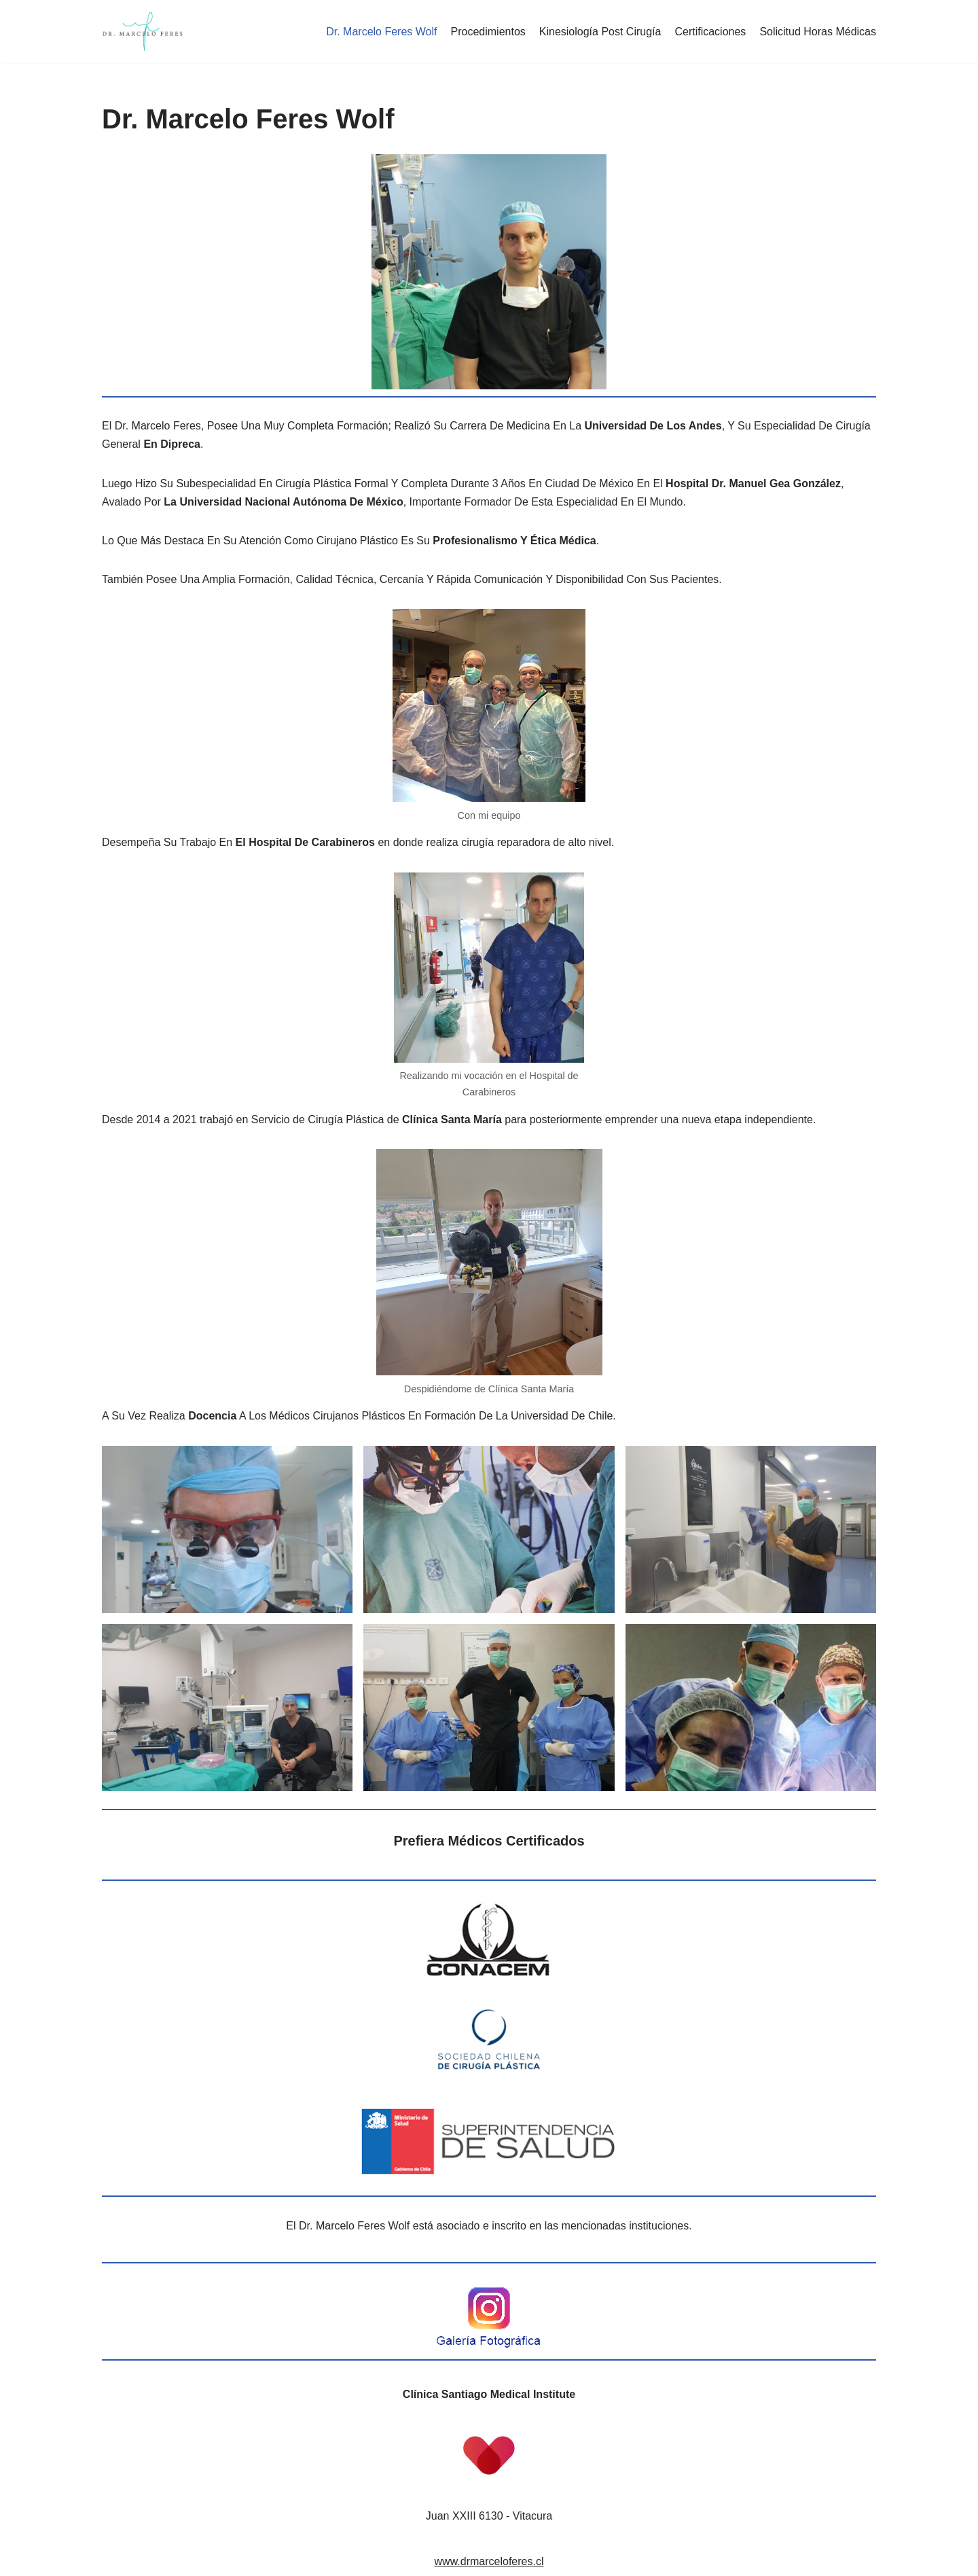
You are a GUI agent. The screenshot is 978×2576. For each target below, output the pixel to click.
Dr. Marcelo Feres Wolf (381, 31)
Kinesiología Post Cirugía (600, 31)
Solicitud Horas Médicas (817, 31)
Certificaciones (710, 31)
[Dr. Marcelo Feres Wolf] (142, 31)
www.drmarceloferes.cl (489, 2561)
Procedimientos (488, 31)
